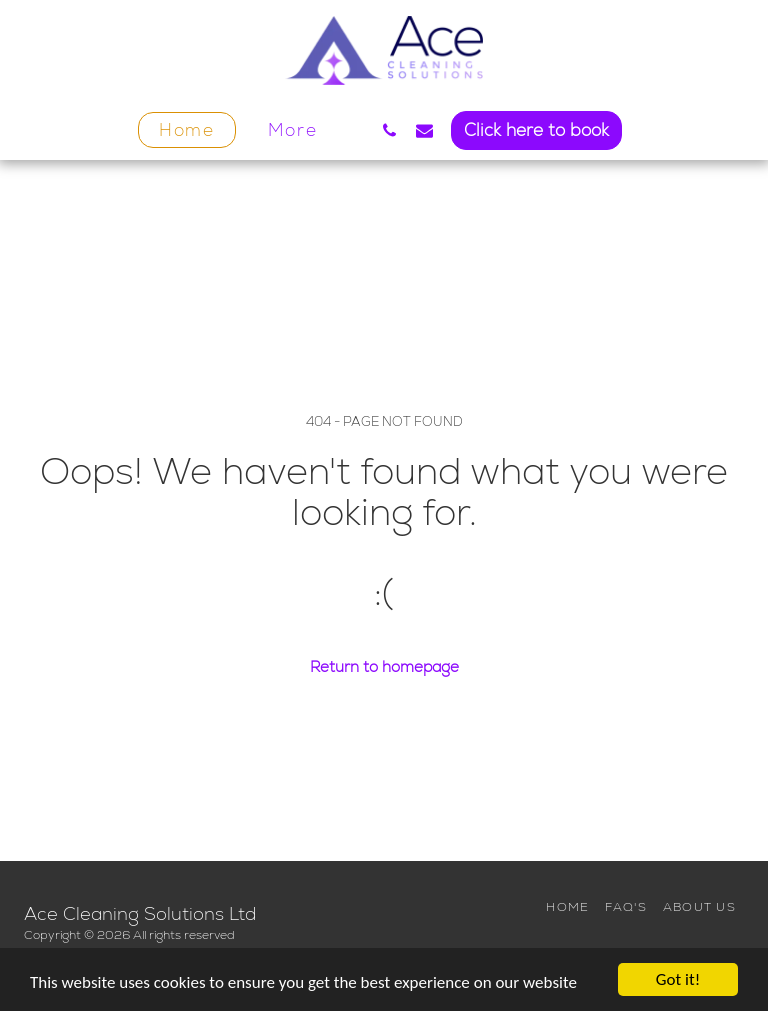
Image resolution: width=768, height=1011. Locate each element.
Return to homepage (384, 666)
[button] (389, 130)
